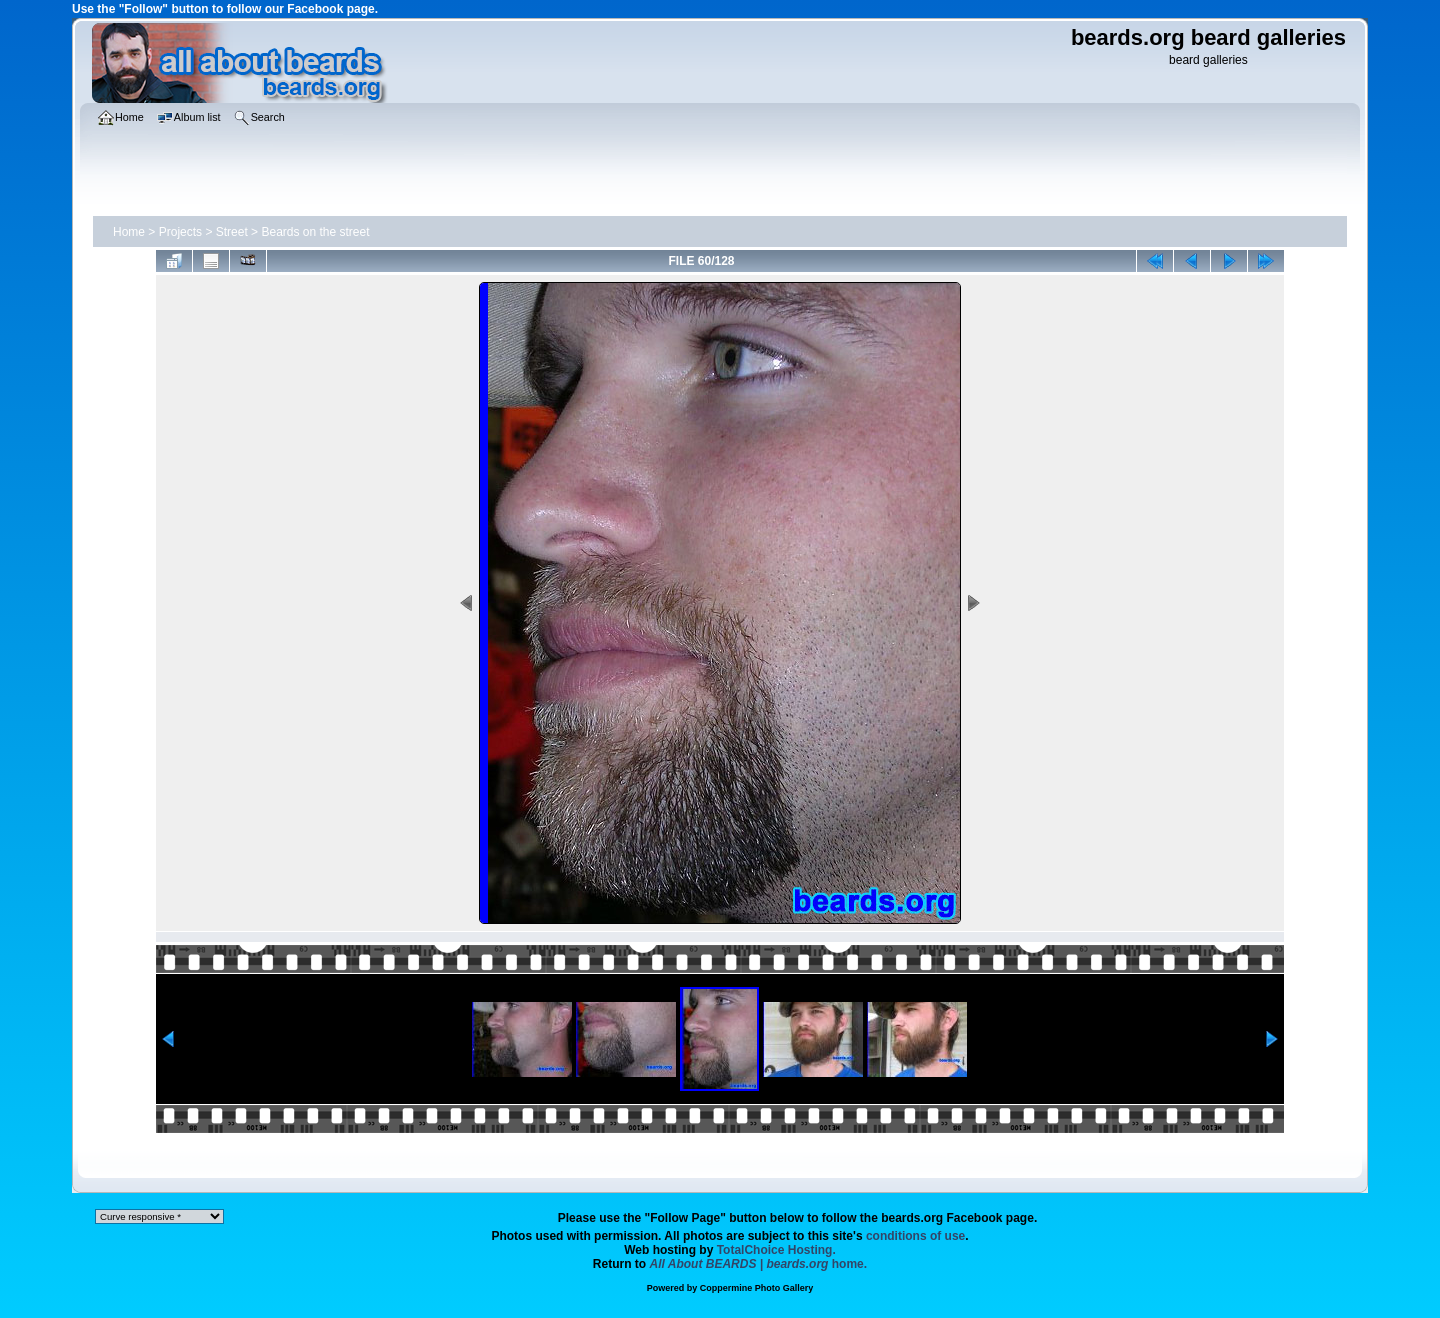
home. (759, 1264)
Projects (180, 232)
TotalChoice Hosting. (776, 1250)
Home (129, 232)
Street (232, 232)
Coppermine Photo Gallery (757, 1288)
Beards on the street (315, 232)
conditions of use (915, 1236)
